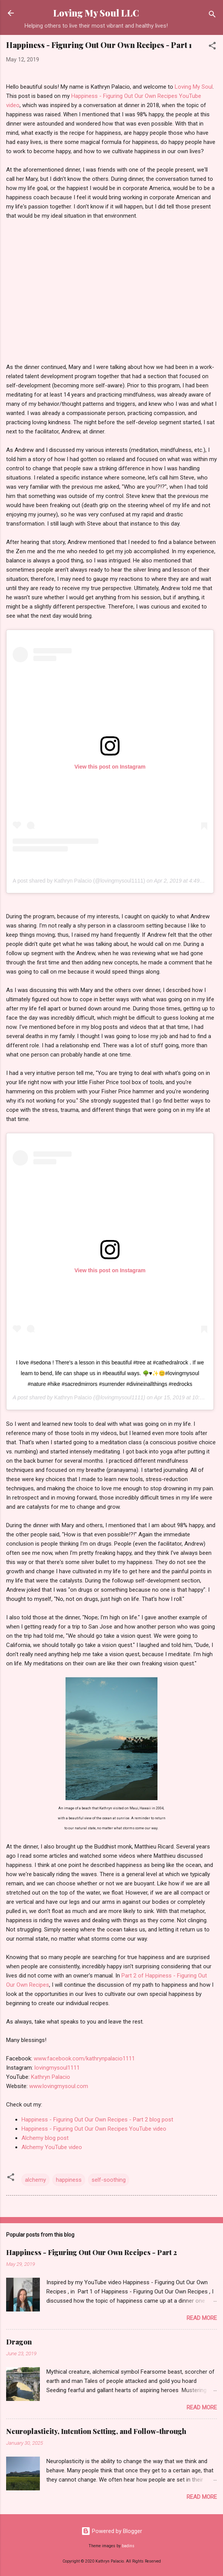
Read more (202, 2318)
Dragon (19, 2341)
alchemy (35, 2179)
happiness (69, 2179)
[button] (212, 47)
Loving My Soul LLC (96, 13)
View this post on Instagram (110, 767)
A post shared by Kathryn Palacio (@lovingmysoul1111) (79, 881)
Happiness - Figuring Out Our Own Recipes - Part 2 (91, 2252)
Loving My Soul (194, 86)
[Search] (212, 15)
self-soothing (109, 2179)
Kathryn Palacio (73, 1397)
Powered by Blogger (111, 2531)
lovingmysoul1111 (57, 2067)
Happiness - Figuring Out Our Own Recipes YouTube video (93, 2128)
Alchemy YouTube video (51, 2147)
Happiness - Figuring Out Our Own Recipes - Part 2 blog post (97, 2119)
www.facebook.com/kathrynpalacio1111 (84, 2058)
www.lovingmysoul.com (58, 2086)
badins (128, 2545)
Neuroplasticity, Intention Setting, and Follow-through (96, 2431)
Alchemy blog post (45, 2138)
